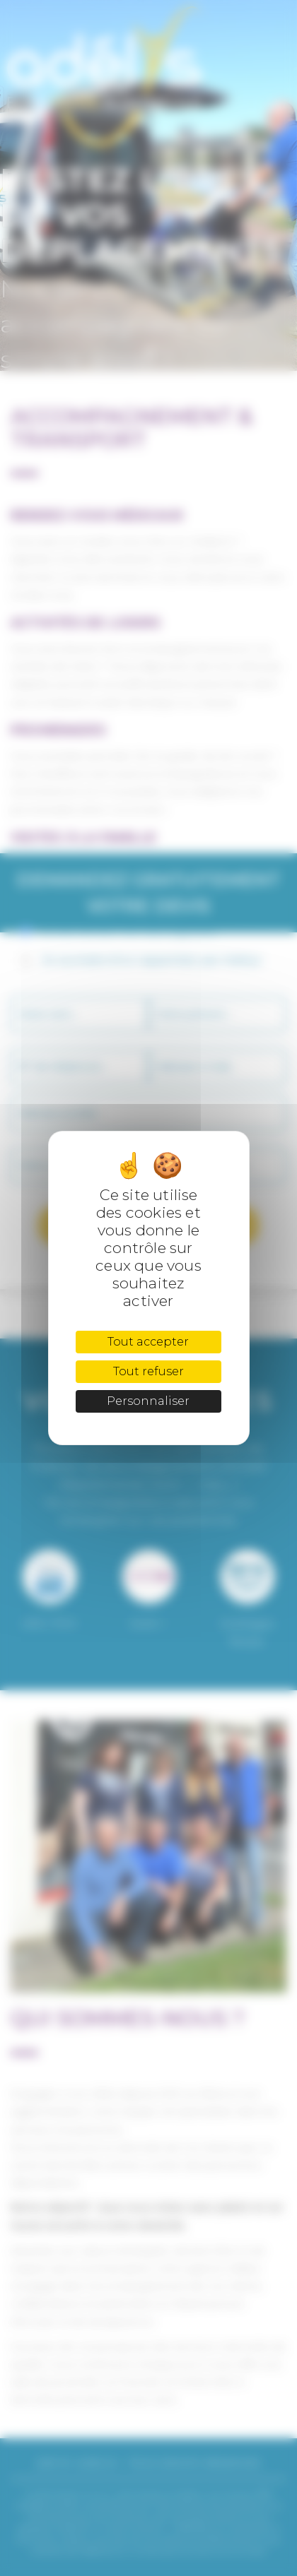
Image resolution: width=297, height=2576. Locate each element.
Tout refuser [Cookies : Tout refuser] (148, 1371)
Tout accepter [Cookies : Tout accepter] (148, 1341)
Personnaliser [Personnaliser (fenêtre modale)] (148, 1401)
